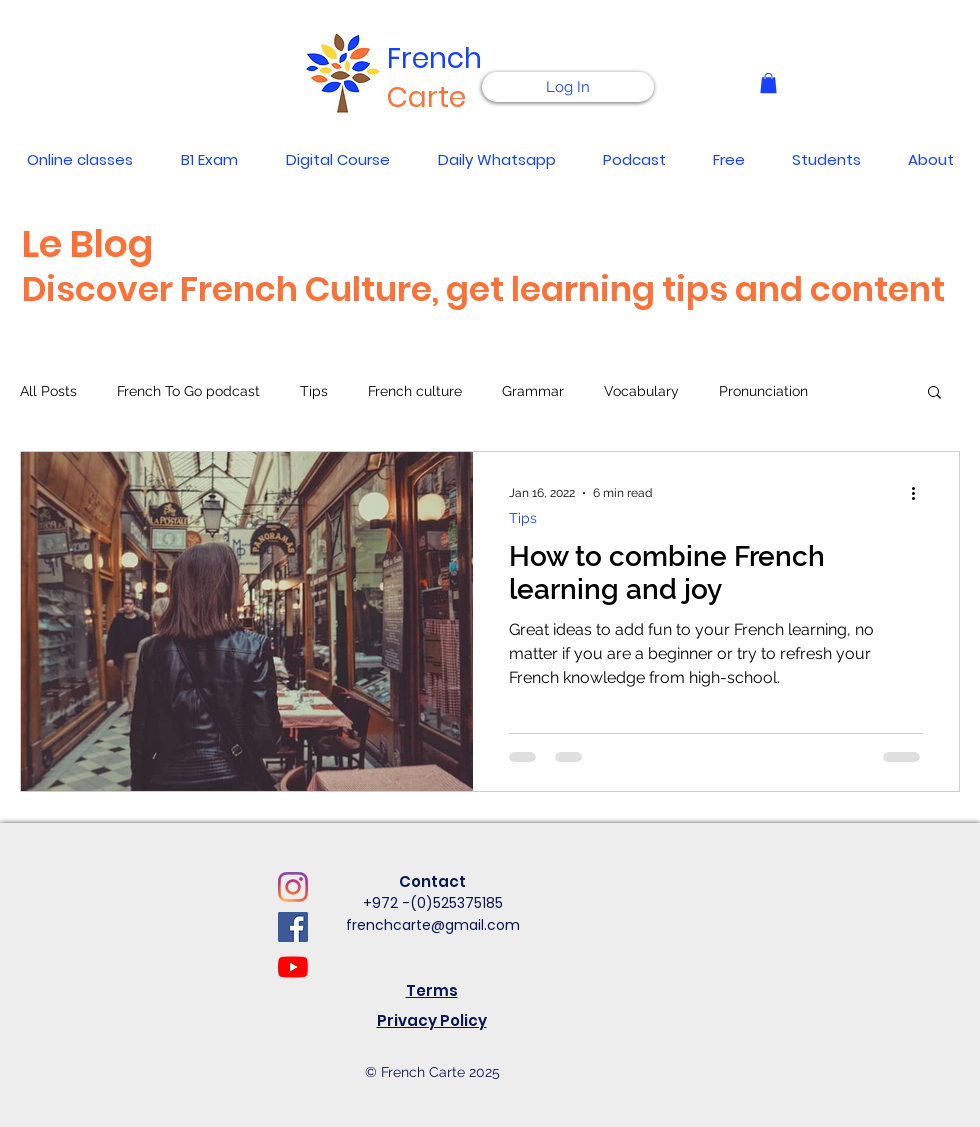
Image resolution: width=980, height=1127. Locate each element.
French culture (415, 391)
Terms (432, 990)
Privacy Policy (432, 1020)
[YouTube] (293, 967)
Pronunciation (763, 391)
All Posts (48, 391)
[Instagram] (293, 887)
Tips (314, 391)
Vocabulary (641, 391)
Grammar (533, 391)
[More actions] (920, 493)
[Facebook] (293, 927)
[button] (768, 83)
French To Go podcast (188, 391)
